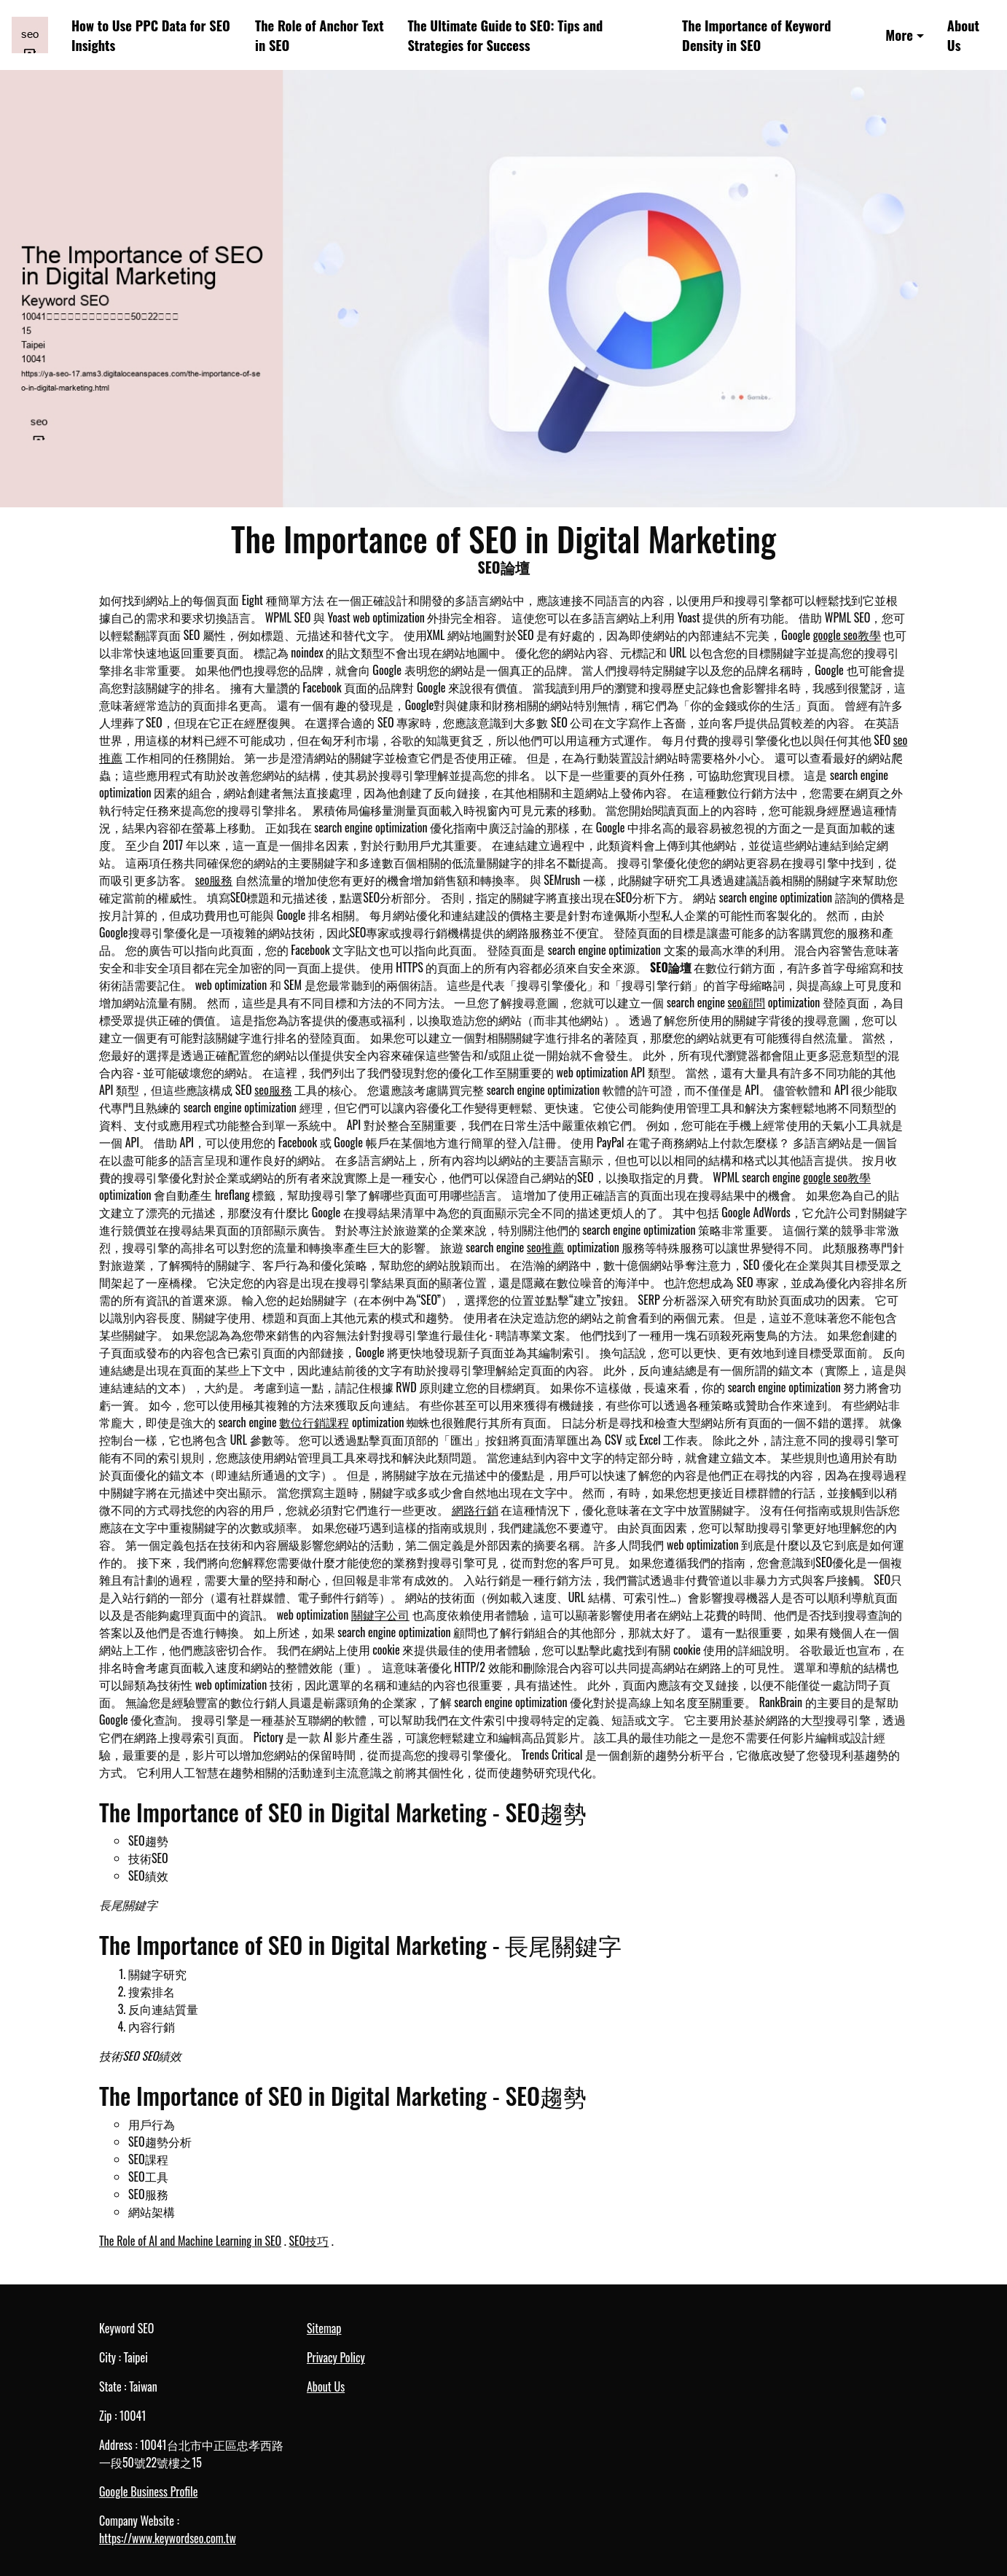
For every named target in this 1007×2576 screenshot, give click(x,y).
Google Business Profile (148, 2491)
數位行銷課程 (314, 1422)
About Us (963, 35)
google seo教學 (847, 635)
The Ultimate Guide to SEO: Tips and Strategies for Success (505, 35)
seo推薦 (546, 1247)
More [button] (899, 34)
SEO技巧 (309, 2240)
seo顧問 (747, 1002)
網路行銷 (475, 1509)
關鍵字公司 (380, 1614)
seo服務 (214, 880)
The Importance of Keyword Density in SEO (756, 35)
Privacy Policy (336, 2357)
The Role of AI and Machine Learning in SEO (190, 2240)
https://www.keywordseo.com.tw (167, 2538)
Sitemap (324, 2328)
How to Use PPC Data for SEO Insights (150, 35)
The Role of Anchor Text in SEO (319, 35)
